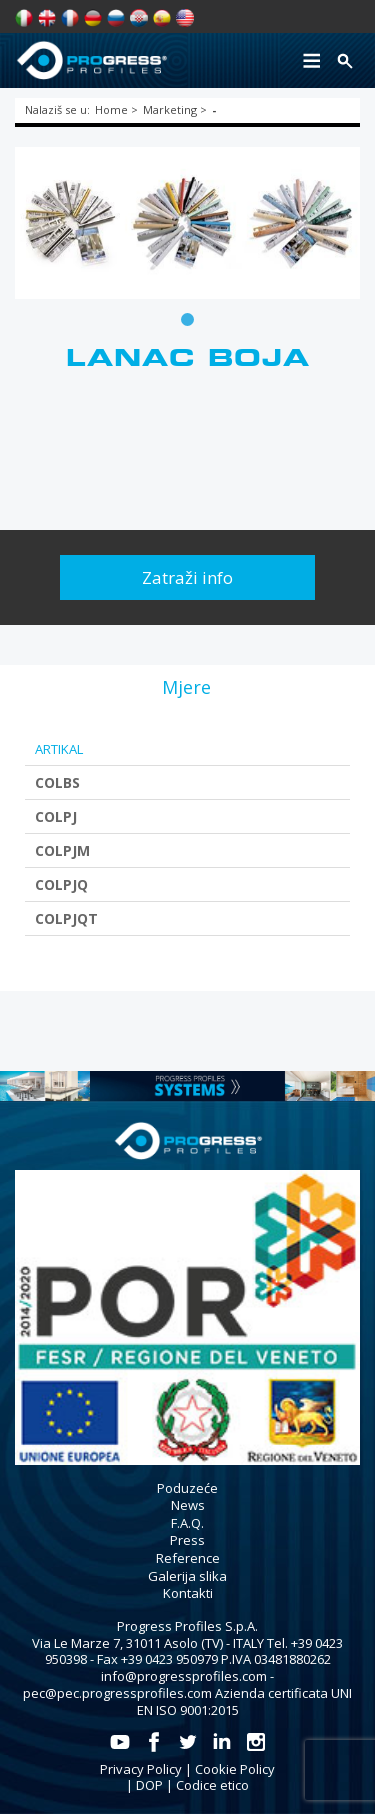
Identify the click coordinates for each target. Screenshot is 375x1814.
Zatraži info (187, 577)
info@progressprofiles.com (184, 1676)
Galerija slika (187, 1576)
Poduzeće (187, 1488)
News (188, 1505)
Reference (188, 1558)
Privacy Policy (141, 1769)
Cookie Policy (235, 1769)
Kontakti (188, 1593)
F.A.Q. (187, 1523)
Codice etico (212, 1785)
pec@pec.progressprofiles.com (117, 1693)
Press (187, 1540)
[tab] (186, 687)
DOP (149, 1785)
